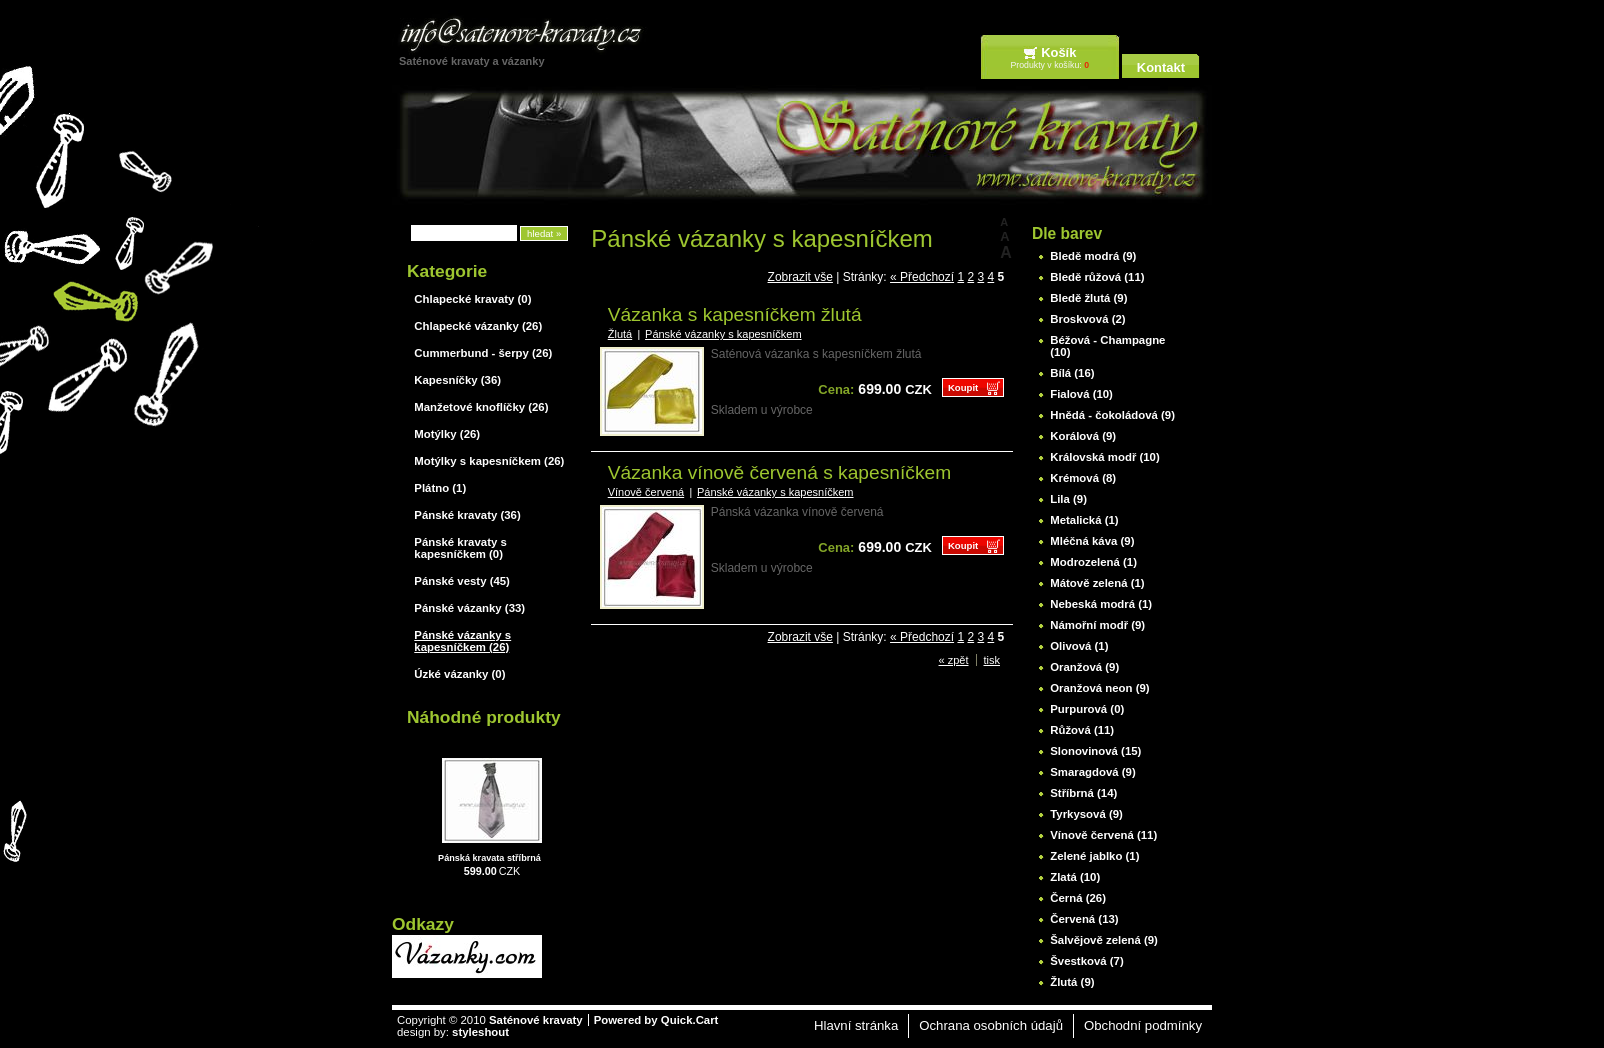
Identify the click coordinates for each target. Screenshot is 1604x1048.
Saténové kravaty (536, 1020)
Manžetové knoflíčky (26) (481, 407)
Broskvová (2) (1087, 319)
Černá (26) (1078, 898)
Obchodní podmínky (1143, 1025)
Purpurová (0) (1087, 709)
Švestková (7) (1086, 961)
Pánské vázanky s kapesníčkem (723, 334)
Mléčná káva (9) (1092, 541)
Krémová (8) (1083, 478)
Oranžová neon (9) (1099, 688)
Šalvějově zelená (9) (1104, 940)
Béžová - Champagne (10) (1107, 346)
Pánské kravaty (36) (467, 515)
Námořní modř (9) (1097, 625)
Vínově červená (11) (1103, 835)
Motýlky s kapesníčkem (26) (489, 461)
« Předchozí (922, 277)
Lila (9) (1068, 499)
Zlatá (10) (1075, 877)
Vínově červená (646, 492)
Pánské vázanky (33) (469, 608)
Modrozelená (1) (1093, 562)
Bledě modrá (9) (1093, 256)
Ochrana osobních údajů (991, 1025)
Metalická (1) (1084, 520)
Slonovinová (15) (1095, 751)
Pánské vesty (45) (462, 581)
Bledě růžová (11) (1097, 277)
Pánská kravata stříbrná (489, 858)
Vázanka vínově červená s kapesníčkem (779, 472)
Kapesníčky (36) (457, 380)
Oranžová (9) (1084, 667)
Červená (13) (1084, 919)
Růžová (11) (1082, 730)
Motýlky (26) (447, 434)
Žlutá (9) (1072, 982)
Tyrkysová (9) (1086, 814)
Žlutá (620, 334)
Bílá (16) (1072, 373)
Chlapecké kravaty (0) (472, 299)
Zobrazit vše (800, 277)
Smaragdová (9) (1092, 772)
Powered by (656, 1020)
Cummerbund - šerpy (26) (483, 353)
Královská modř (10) (1105, 457)
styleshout (480, 1032)
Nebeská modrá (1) (1101, 604)
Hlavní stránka (856, 1025)
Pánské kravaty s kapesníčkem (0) (460, 548)
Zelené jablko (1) (1094, 856)
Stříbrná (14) (1083, 793)
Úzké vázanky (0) (459, 674)
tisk (992, 660)
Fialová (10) (1081, 394)
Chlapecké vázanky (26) (478, 326)
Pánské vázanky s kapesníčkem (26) (462, 641)
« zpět (954, 660)
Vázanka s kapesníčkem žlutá (735, 314)
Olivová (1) (1079, 646)
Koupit (963, 387)
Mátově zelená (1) (1097, 583)
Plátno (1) (440, 488)
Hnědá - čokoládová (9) (1112, 415)
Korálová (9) (1083, 436)
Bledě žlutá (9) (1088, 298)
